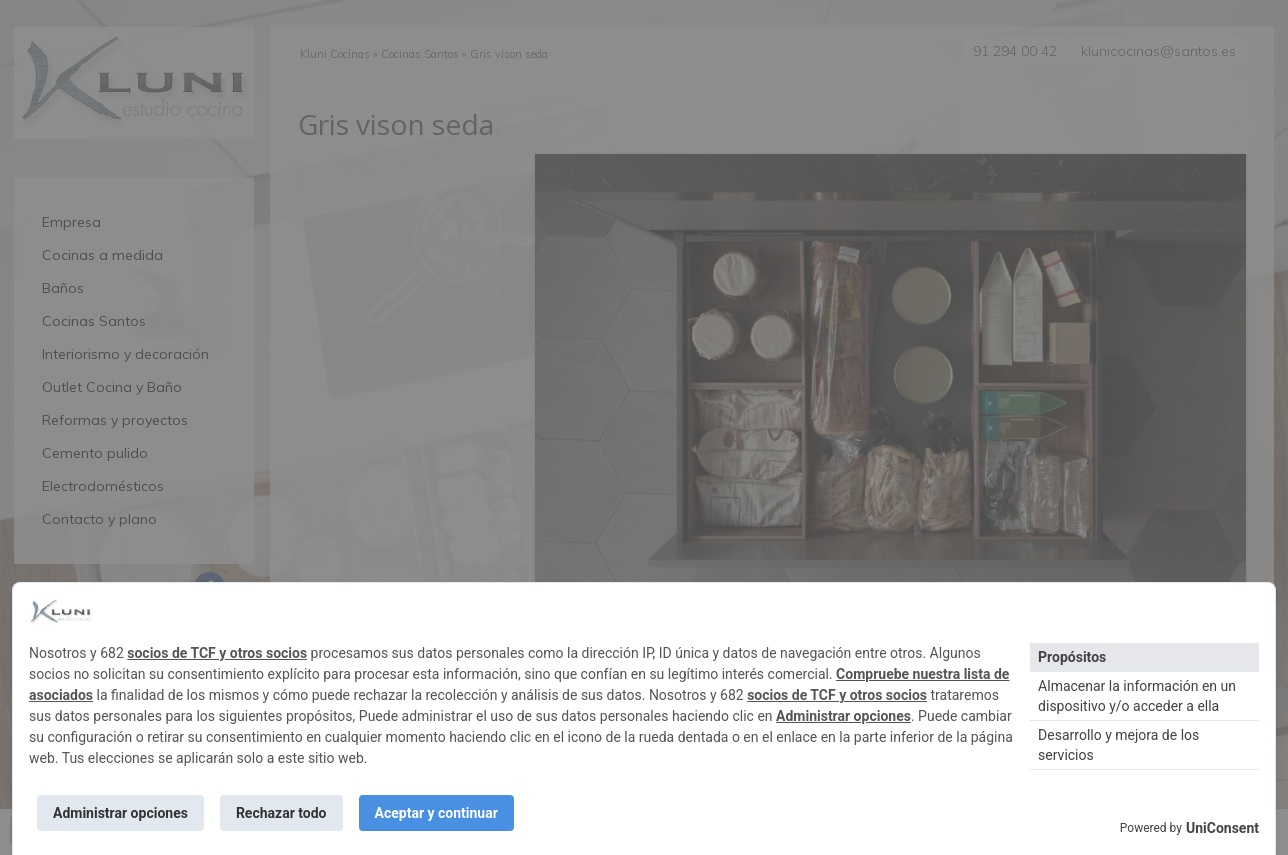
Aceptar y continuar (436, 813)
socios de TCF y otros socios (217, 653)
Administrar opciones (843, 716)
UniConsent (1222, 828)
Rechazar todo (281, 813)
